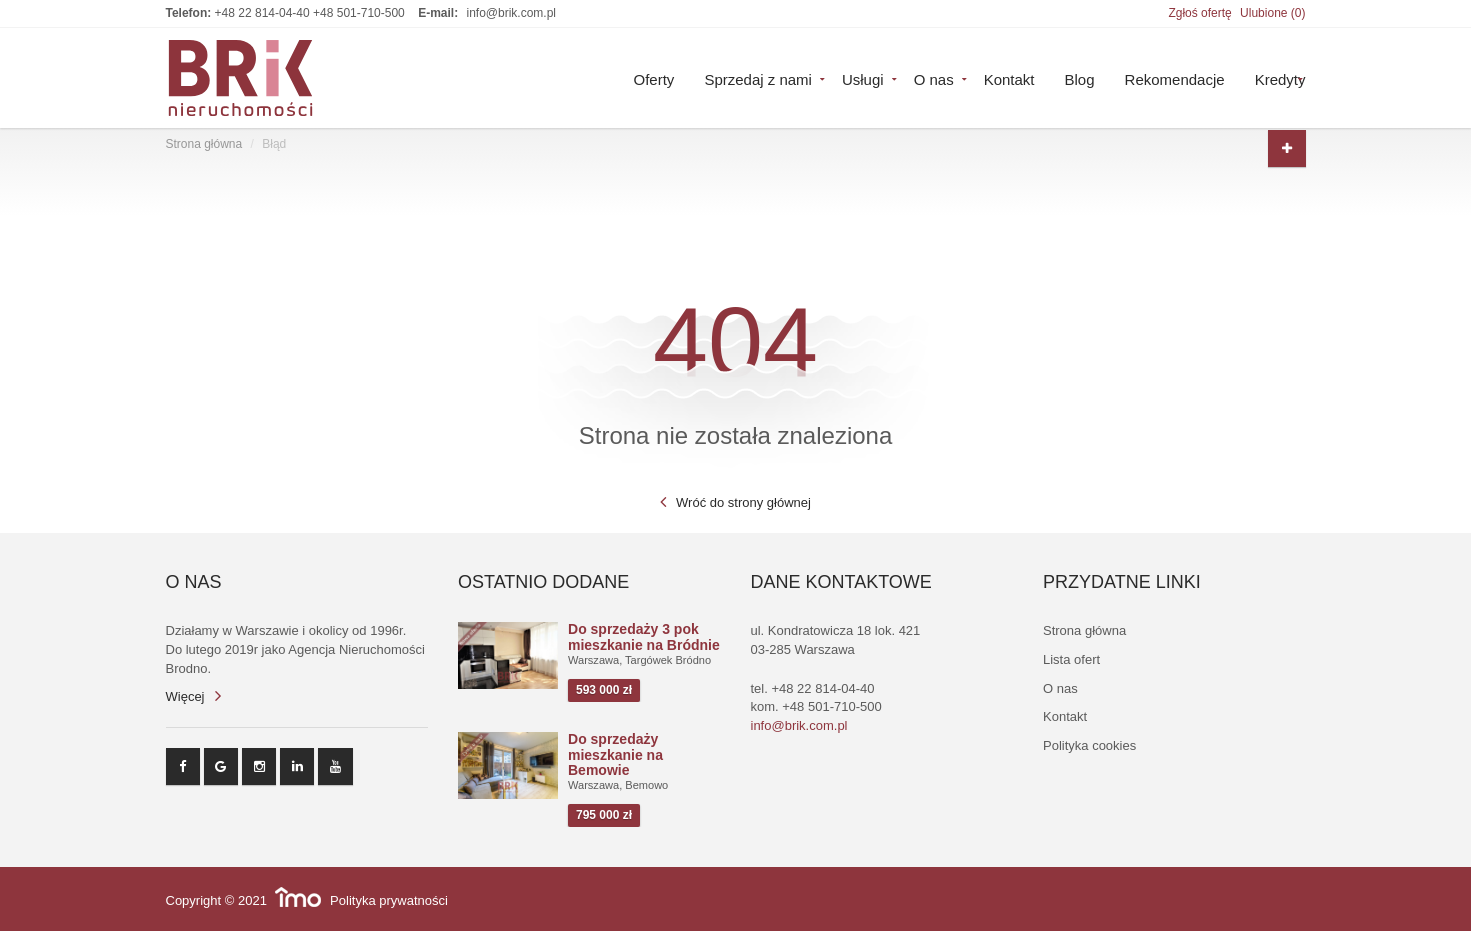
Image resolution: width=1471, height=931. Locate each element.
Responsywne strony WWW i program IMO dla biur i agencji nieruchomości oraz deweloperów (298, 897)
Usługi (863, 78)
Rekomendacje (1175, 78)
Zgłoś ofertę (1199, 13)
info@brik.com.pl (511, 13)
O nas (934, 78)
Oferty (654, 78)
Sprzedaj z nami (758, 78)
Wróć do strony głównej (743, 502)
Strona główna (204, 144)
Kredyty (1280, 78)
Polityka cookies (1089, 745)
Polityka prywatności (389, 900)
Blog (1080, 78)
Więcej (185, 696)
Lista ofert (1071, 659)
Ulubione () (1272, 13)
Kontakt (1009, 78)
